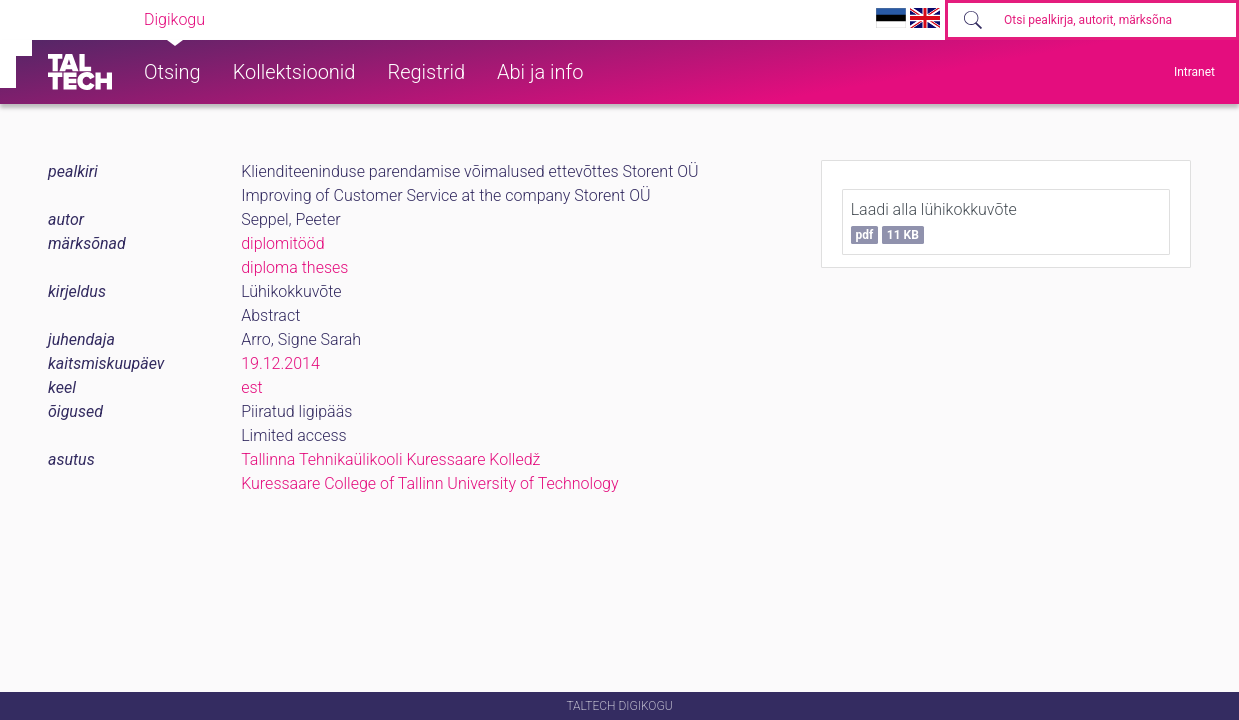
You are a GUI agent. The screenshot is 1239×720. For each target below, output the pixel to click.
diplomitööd (283, 243)
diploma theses (294, 267)
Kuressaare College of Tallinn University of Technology (429, 483)
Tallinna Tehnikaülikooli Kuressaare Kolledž (390, 459)
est (252, 387)
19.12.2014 (280, 363)
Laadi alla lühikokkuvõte (934, 222)
